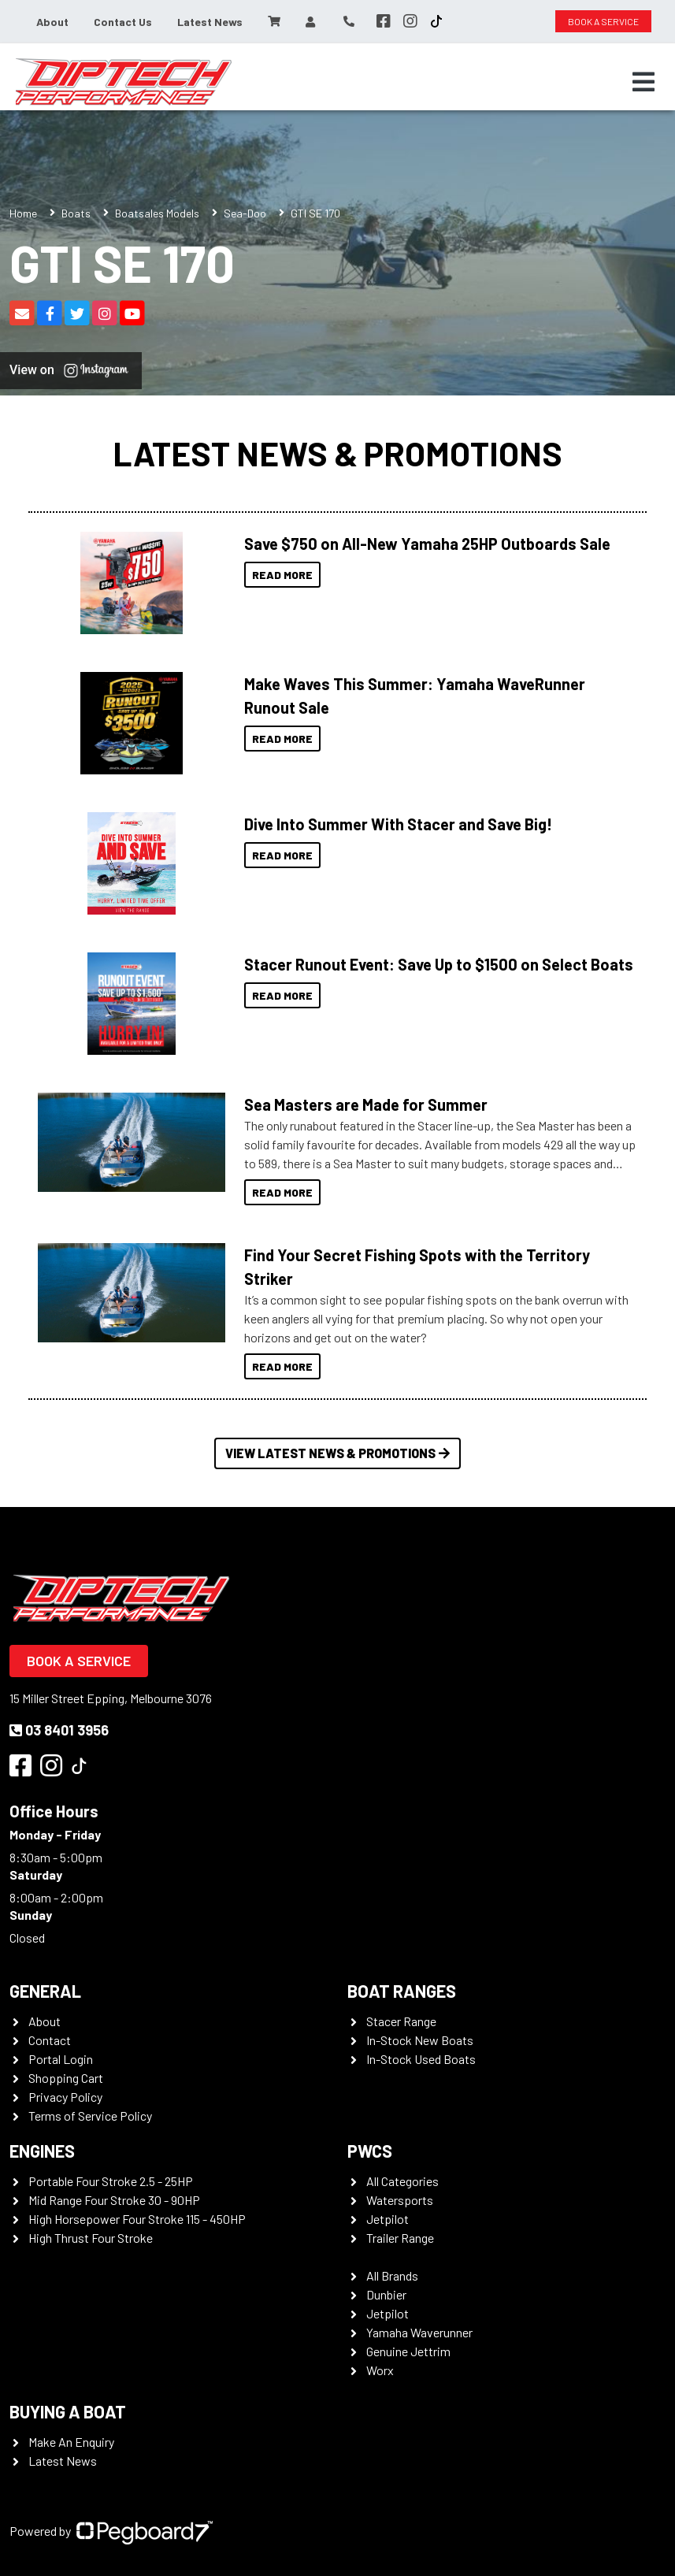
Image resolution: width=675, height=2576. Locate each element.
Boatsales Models (157, 213)
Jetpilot (387, 2218)
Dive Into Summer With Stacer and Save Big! (398, 824)
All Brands (392, 2275)
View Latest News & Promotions (337, 1453)
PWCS (369, 2150)
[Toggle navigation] (643, 81)
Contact (49, 2039)
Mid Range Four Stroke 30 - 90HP (114, 2199)
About (52, 21)
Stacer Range (401, 2021)
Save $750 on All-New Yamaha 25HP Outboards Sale (427, 543)
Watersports (399, 2199)
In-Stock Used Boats (421, 2058)
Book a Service (79, 1660)
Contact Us (123, 21)
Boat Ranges (401, 1990)
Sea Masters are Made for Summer (366, 1104)
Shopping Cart (65, 2077)
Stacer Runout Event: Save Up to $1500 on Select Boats (438, 964)
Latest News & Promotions (337, 453)
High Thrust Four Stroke (90, 2237)
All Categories (402, 2180)
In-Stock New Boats (419, 2039)
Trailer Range (400, 2237)
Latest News (210, 21)
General (45, 1990)
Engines (42, 2150)
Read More (282, 574)
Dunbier (386, 2294)
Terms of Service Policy (90, 2115)
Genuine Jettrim (408, 2351)
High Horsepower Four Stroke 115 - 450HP (137, 2218)
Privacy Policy (65, 2096)
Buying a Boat (67, 2411)
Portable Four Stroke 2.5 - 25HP (110, 2180)
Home (23, 213)
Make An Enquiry (71, 2441)
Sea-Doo (245, 213)
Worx (380, 2370)
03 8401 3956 (59, 1730)
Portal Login (60, 2058)
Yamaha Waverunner (419, 2332)
